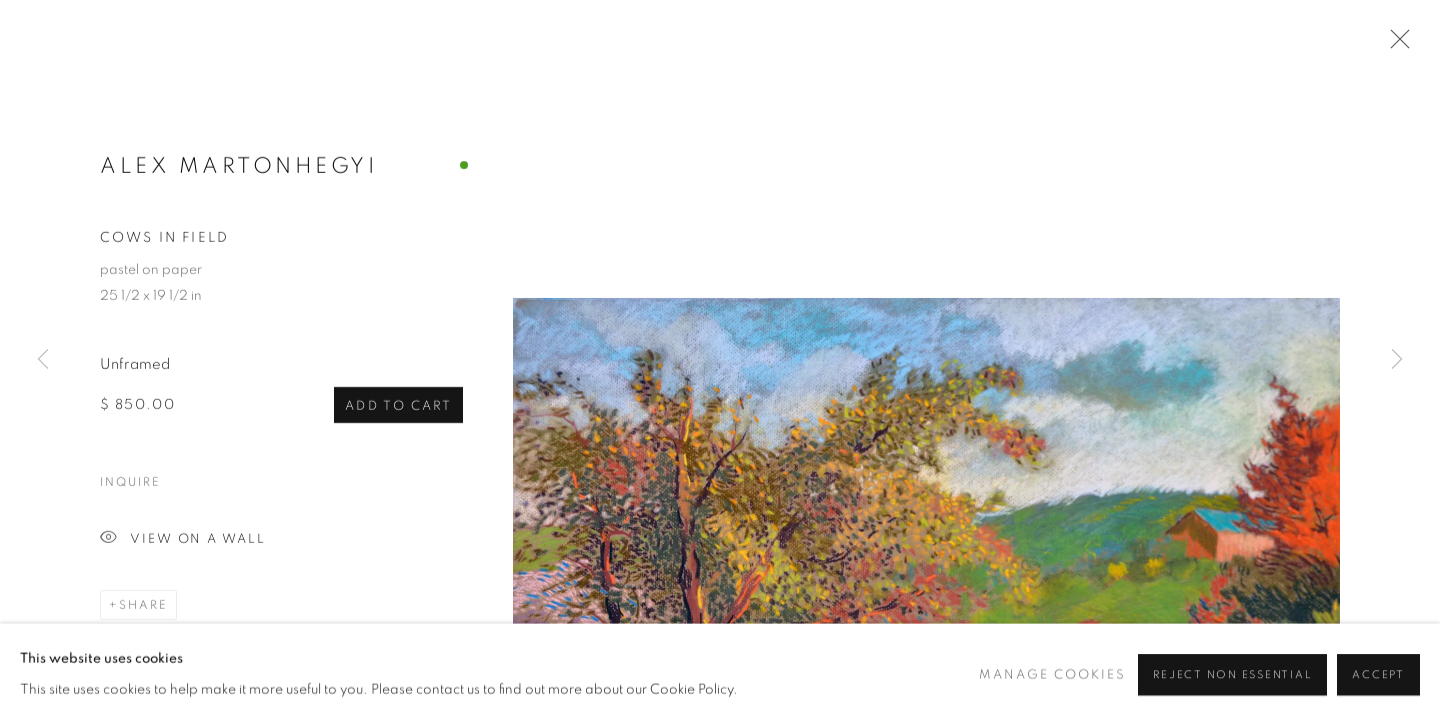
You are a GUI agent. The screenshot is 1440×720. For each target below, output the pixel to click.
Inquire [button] (130, 484)
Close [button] (1395, 45)
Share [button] (143, 607)
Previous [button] (43, 360)
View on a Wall (183, 541)
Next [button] (1397, 360)
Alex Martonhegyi (238, 167)
